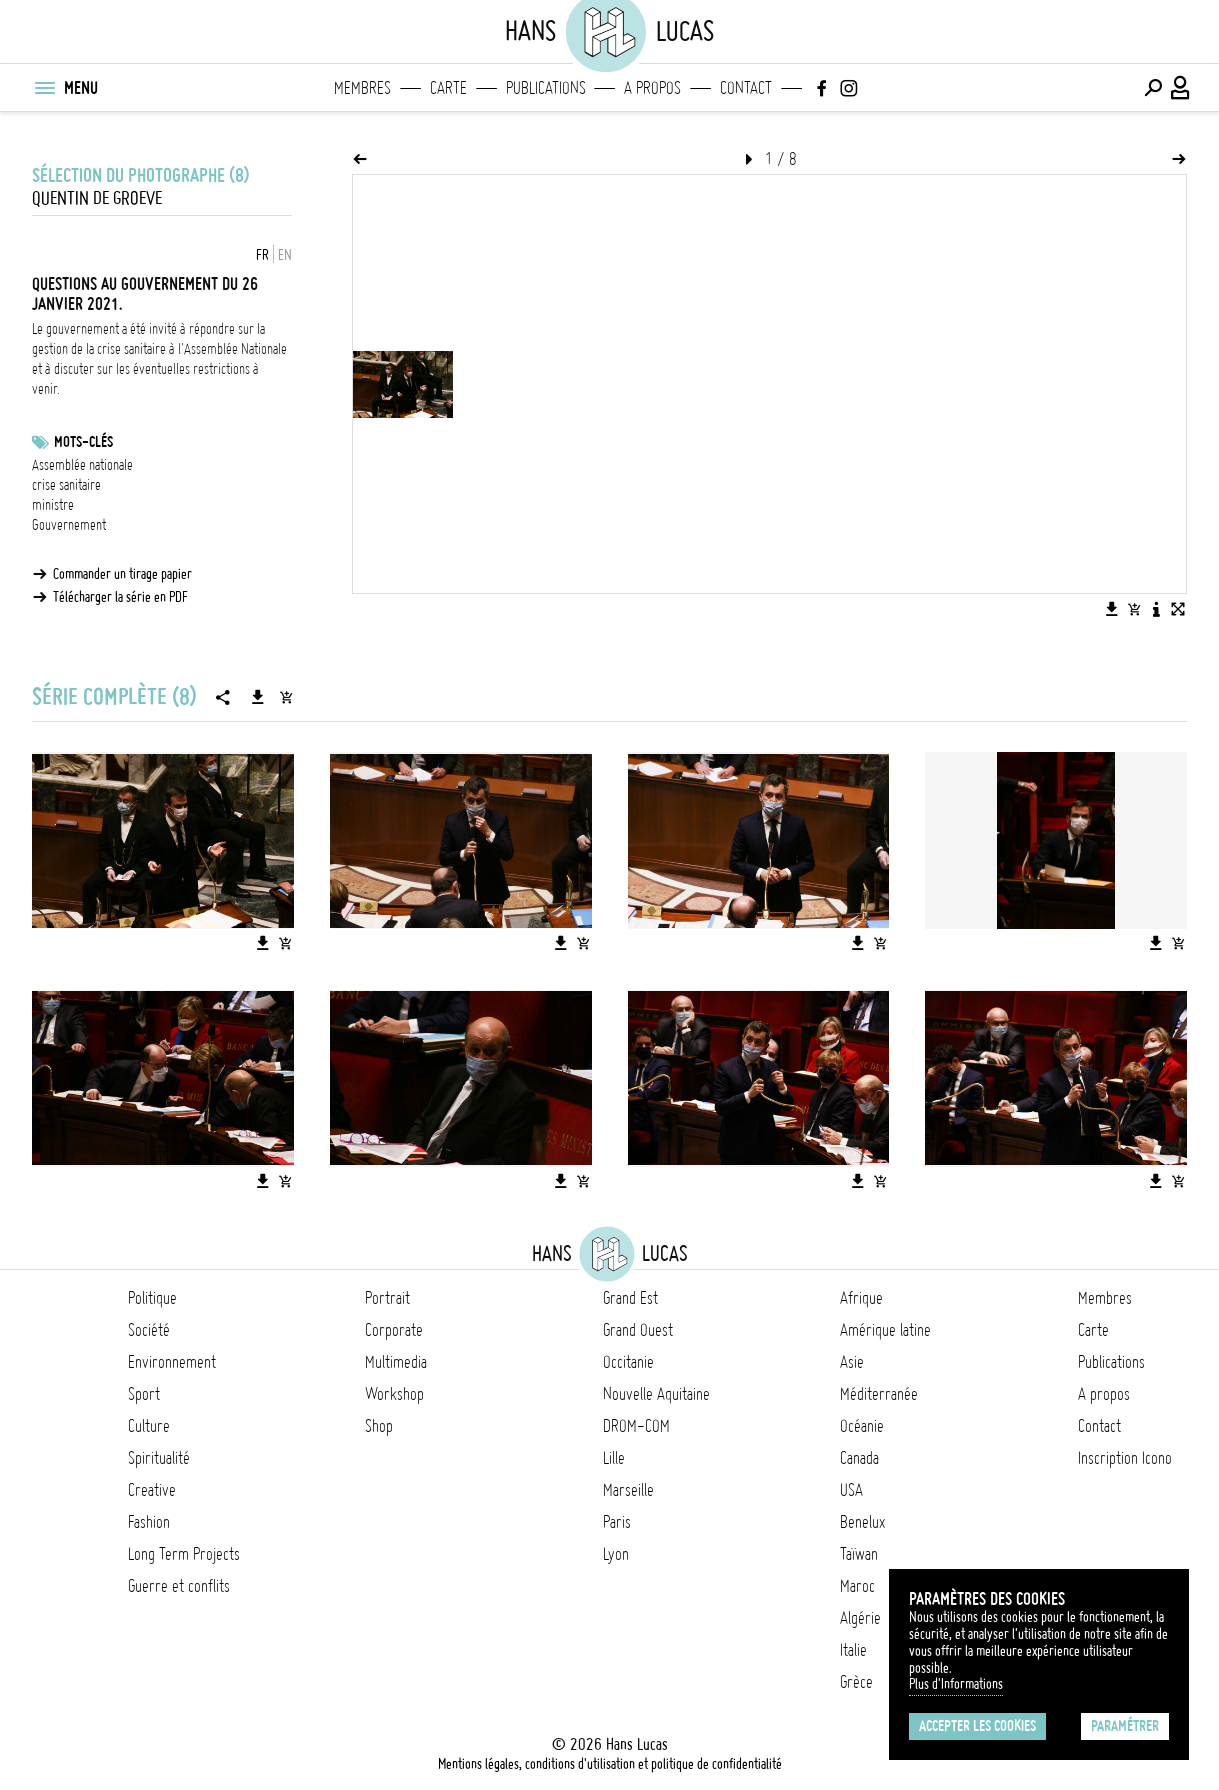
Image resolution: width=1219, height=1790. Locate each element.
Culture (149, 1426)
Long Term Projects (184, 1554)
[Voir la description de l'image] (1156, 609)
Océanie (862, 1426)
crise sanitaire (66, 485)
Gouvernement (69, 525)
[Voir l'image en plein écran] (1178, 609)
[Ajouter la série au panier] (286, 697)
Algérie (860, 1618)
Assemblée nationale (82, 465)
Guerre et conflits (179, 1586)
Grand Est (630, 1298)
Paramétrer (1125, 1726)
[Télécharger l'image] (1112, 609)
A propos (652, 88)
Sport (144, 1394)
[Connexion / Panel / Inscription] (1181, 88)
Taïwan (859, 1554)
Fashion (149, 1522)
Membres (362, 88)
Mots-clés (83, 442)
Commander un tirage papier (122, 574)
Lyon (616, 1554)
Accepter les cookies (977, 1726)
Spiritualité (159, 1458)
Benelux (862, 1522)
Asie (852, 1362)
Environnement (172, 1362)
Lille (614, 1458)
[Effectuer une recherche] (1153, 88)
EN (285, 255)
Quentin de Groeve (97, 198)
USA (851, 1490)
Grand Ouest (638, 1330)
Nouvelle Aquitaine (656, 1394)
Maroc (857, 1586)
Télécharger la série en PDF (120, 597)
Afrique (861, 1298)
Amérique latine (885, 1330)
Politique (152, 1298)
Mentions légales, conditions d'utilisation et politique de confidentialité (610, 1764)
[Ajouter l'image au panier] (1134, 609)
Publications (546, 88)
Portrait (387, 1298)
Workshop (394, 1394)
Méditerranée (879, 1394)
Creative (152, 1490)
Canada (859, 1458)
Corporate (394, 1330)
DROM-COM (636, 1426)
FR (262, 255)
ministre (53, 505)
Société (149, 1330)
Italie (853, 1650)
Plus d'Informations (956, 1684)
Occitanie (628, 1362)
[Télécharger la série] (258, 697)
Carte (448, 88)
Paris (617, 1522)
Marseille (628, 1490)
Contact (746, 88)
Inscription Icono (1125, 1458)
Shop (379, 1426)
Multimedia (396, 1362)
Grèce (856, 1682)
